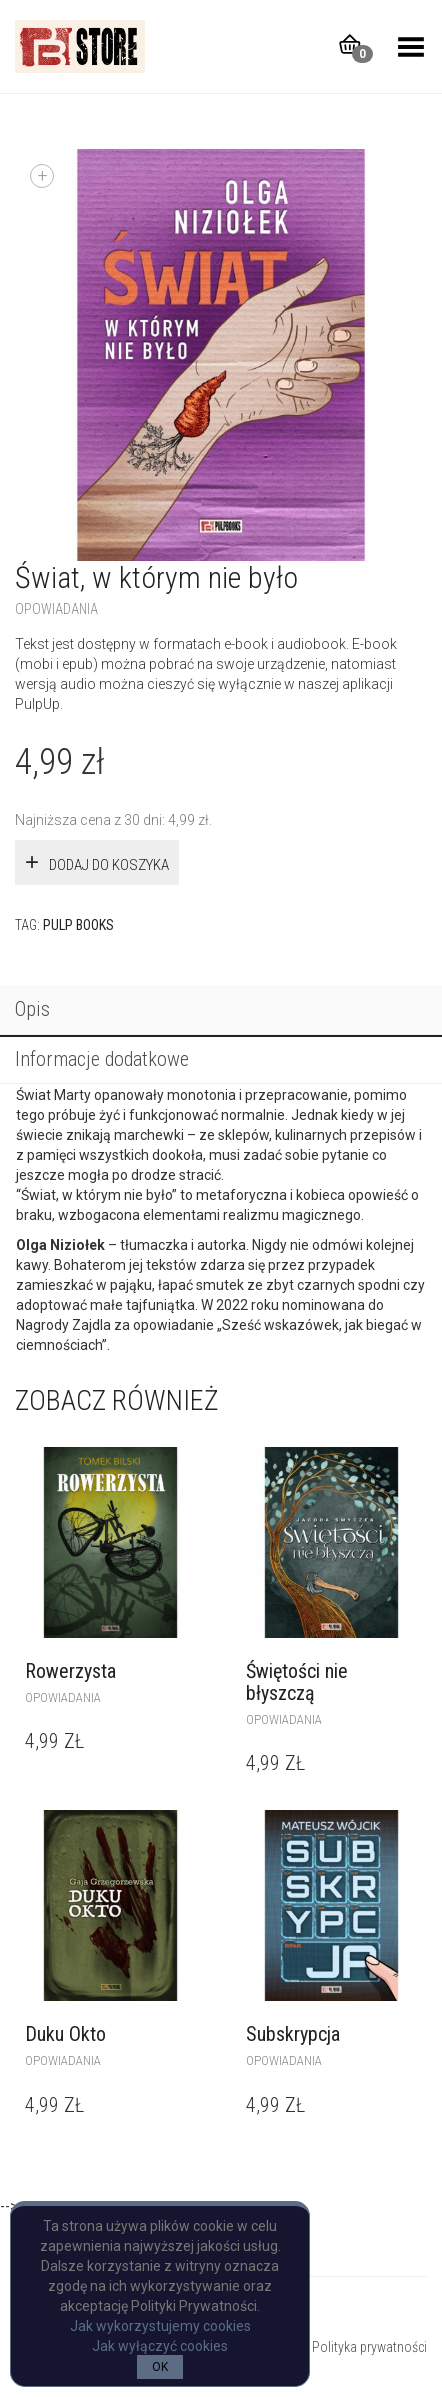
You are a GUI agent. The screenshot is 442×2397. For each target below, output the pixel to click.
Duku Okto (65, 2034)
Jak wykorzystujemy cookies (160, 2326)
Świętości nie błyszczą (297, 1682)
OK (160, 2367)
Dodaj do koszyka (109, 865)
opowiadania (56, 609)
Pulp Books (78, 925)
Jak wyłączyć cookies (160, 2346)
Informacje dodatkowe (102, 1059)
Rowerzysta (70, 1671)
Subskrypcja (293, 2034)
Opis (32, 1009)
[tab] (221, 1011)
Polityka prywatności (369, 2347)
